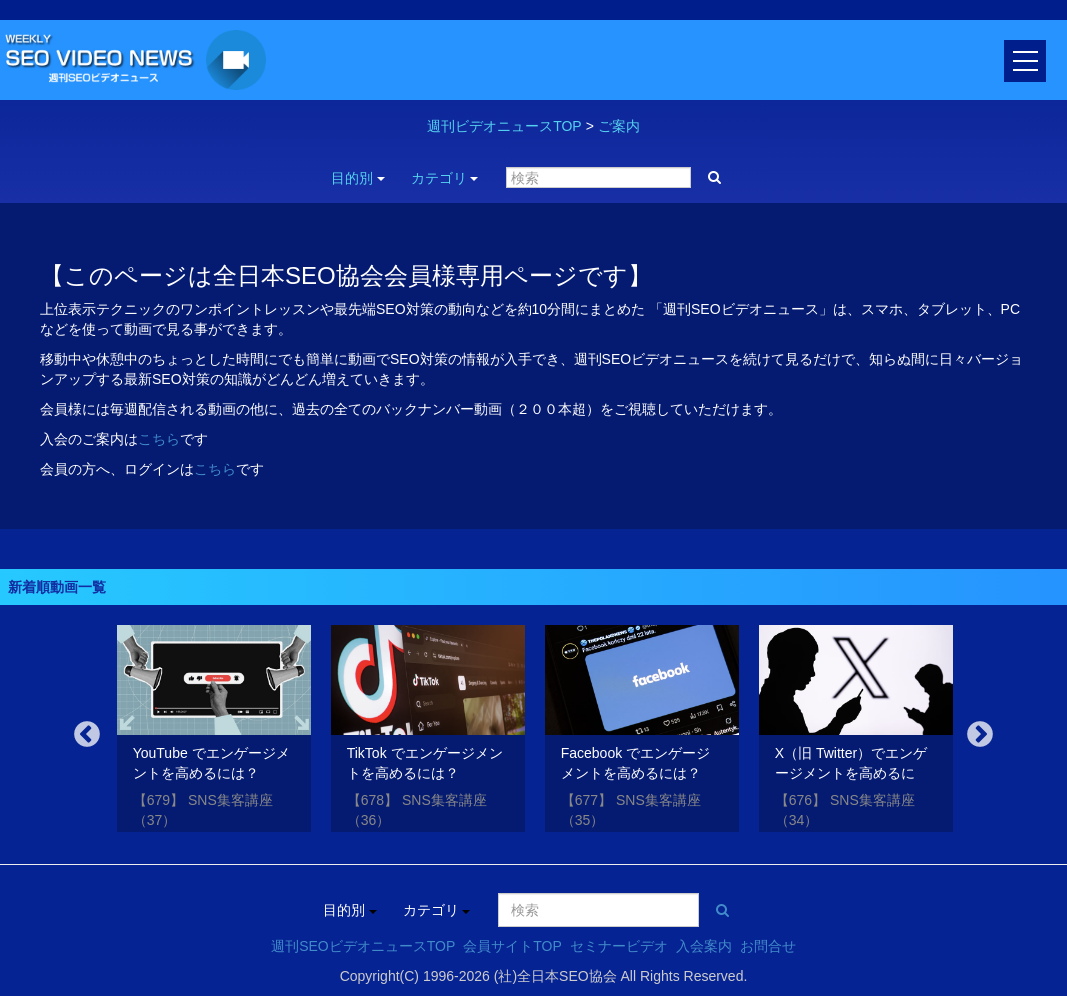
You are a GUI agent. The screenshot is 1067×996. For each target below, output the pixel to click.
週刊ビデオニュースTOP (504, 126)
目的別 (358, 178)
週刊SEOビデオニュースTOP (363, 946)
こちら (159, 439)
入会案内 (704, 946)
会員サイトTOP (512, 946)
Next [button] (980, 735)
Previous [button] (87, 735)
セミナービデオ (619, 946)
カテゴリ (445, 178)
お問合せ (768, 946)
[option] (214, 732)
